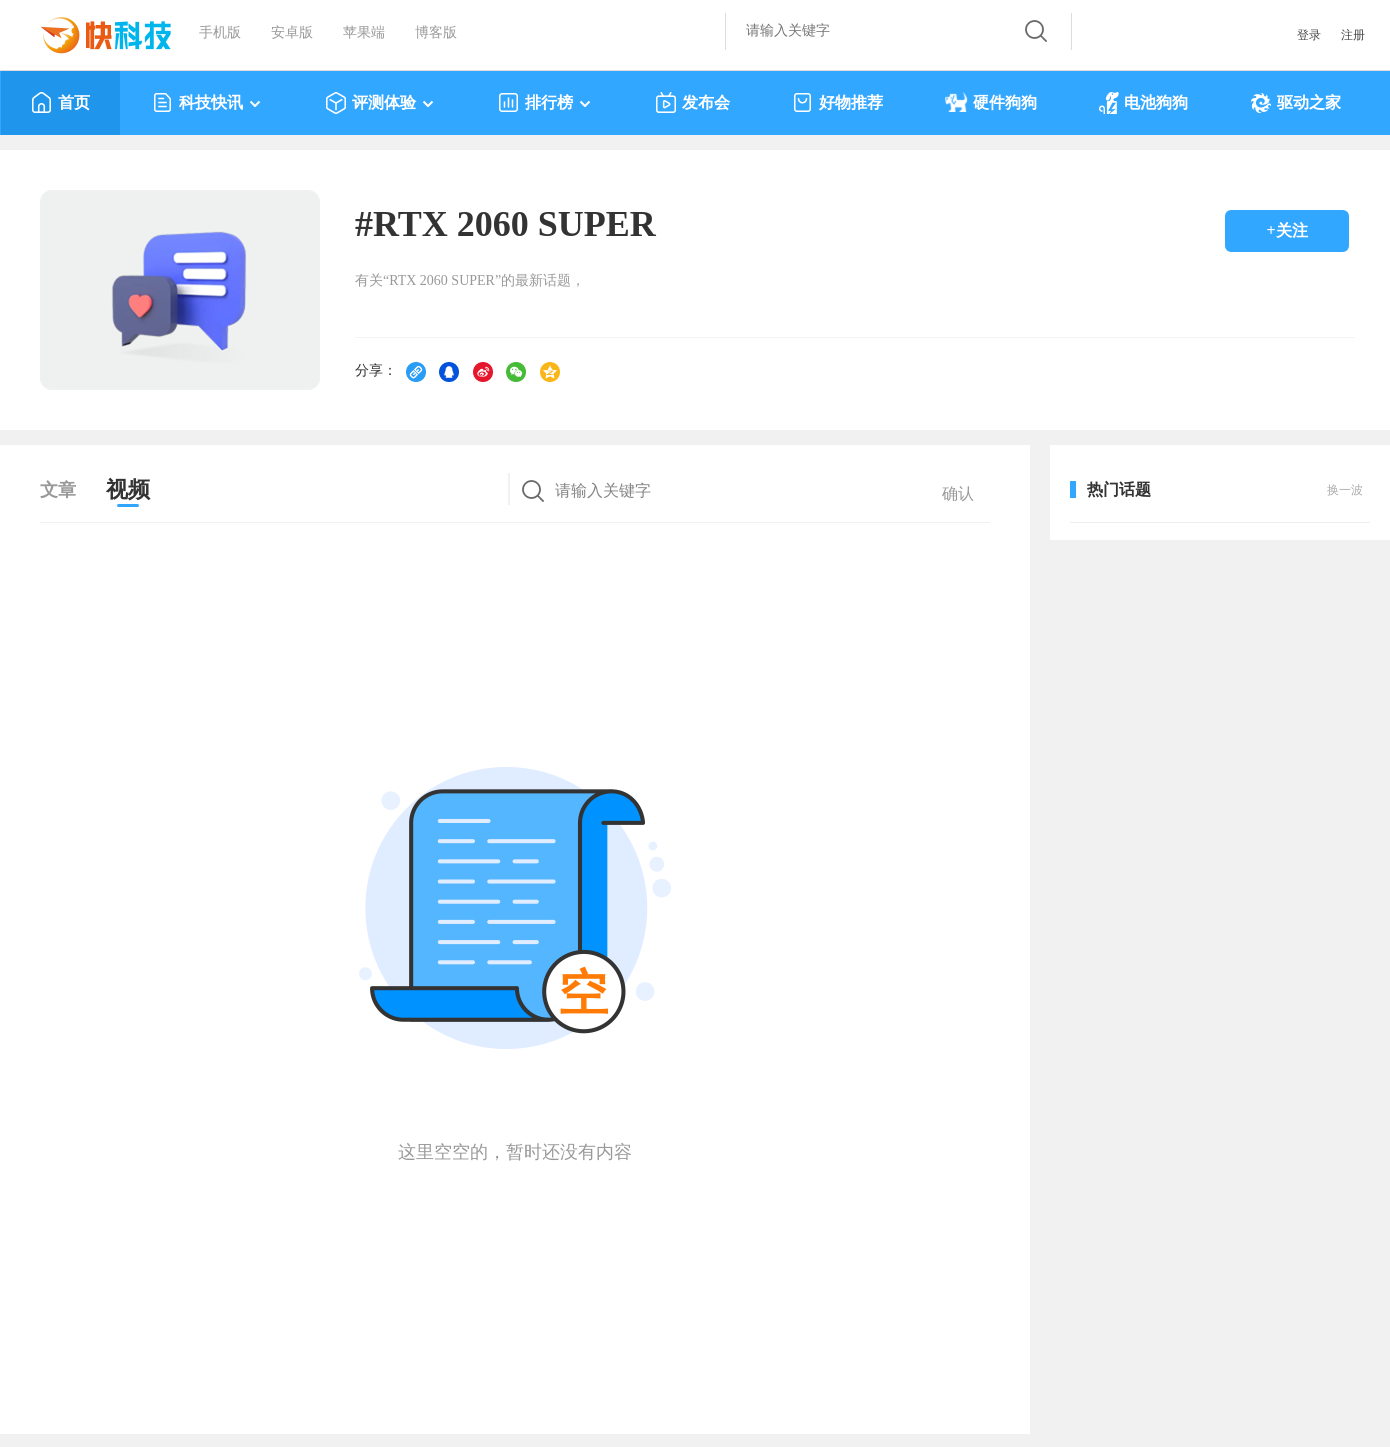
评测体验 (380, 103)
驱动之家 (1295, 103)
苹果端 (364, 32)
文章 (58, 490)
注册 (1353, 35)
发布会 (692, 103)
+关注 (1286, 230)
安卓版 (292, 32)
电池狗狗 (1143, 103)
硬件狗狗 (991, 103)
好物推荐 (837, 103)
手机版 (220, 32)
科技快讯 (207, 103)
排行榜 (545, 103)
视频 (128, 489)
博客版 (436, 32)
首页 (60, 103)
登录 (1309, 35)
